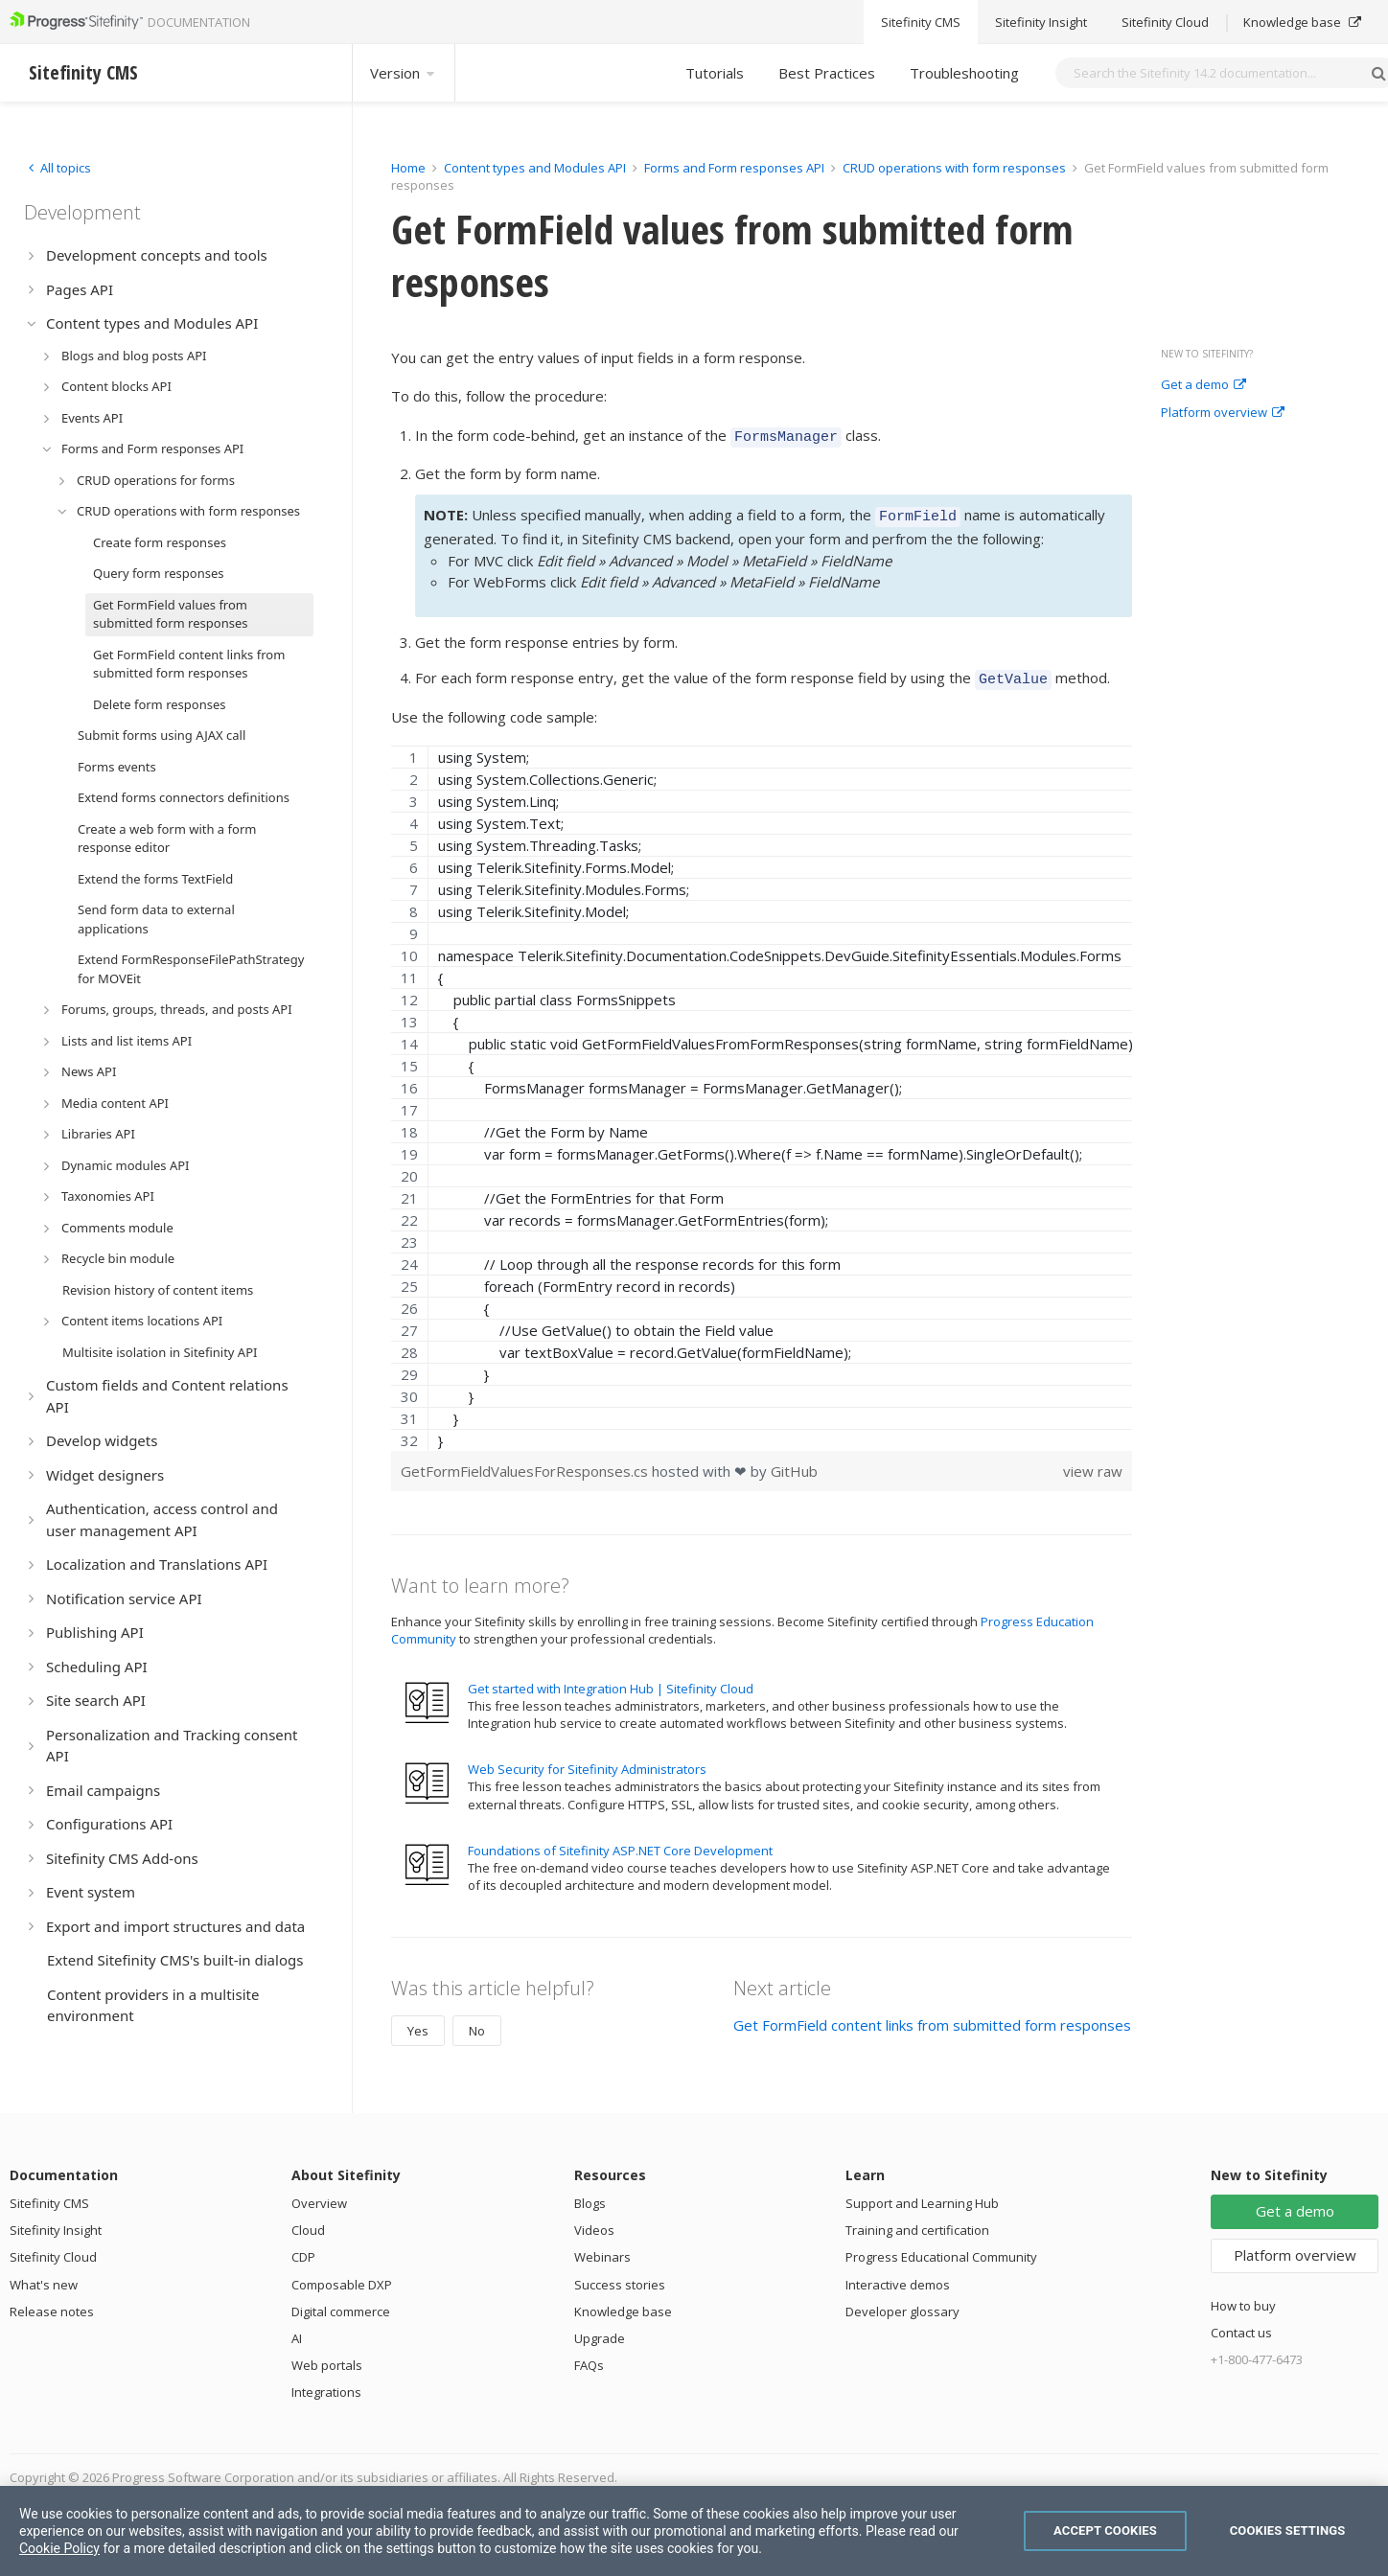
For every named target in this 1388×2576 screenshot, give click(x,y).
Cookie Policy (59, 2548)
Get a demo (1203, 385)
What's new (44, 2276)
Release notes (52, 2303)
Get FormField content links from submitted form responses (932, 2016)
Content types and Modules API (535, 167)
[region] (761, 1089)
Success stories (619, 2276)
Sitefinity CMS (49, 2194)
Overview (319, 2194)
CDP (303, 2248)
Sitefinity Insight (56, 2221)
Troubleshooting (964, 72)
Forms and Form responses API (734, 167)
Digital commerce (340, 2303)
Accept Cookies (1105, 2530)
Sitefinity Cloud (53, 2248)
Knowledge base (623, 2303)
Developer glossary (902, 2303)
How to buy (1243, 2297)
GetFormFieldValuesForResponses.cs (526, 1462)
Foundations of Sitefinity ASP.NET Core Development (620, 1842)
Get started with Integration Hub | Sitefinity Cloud (610, 1680)
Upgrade (599, 2329)
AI (296, 2329)
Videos (594, 2221)
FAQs (589, 2356)
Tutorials (714, 72)
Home (408, 167)
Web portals (326, 2356)
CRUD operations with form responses (954, 167)
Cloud (308, 2221)
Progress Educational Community (941, 2248)
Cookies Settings (1288, 2530)
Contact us (1241, 2324)
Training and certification (917, 2221)
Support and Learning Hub (922, 2194)
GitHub (794, 1462)
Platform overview (1222, 413)
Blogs (590, 2194)
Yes (417, 2022)
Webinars (602, 2248)
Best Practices (826, 72)
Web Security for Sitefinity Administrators (587, 1760)
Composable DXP (341, 2276)
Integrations (326, 2383)
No (477, 2022)
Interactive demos (897, 2276)
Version (403, 72)
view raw (1092, 1462)
